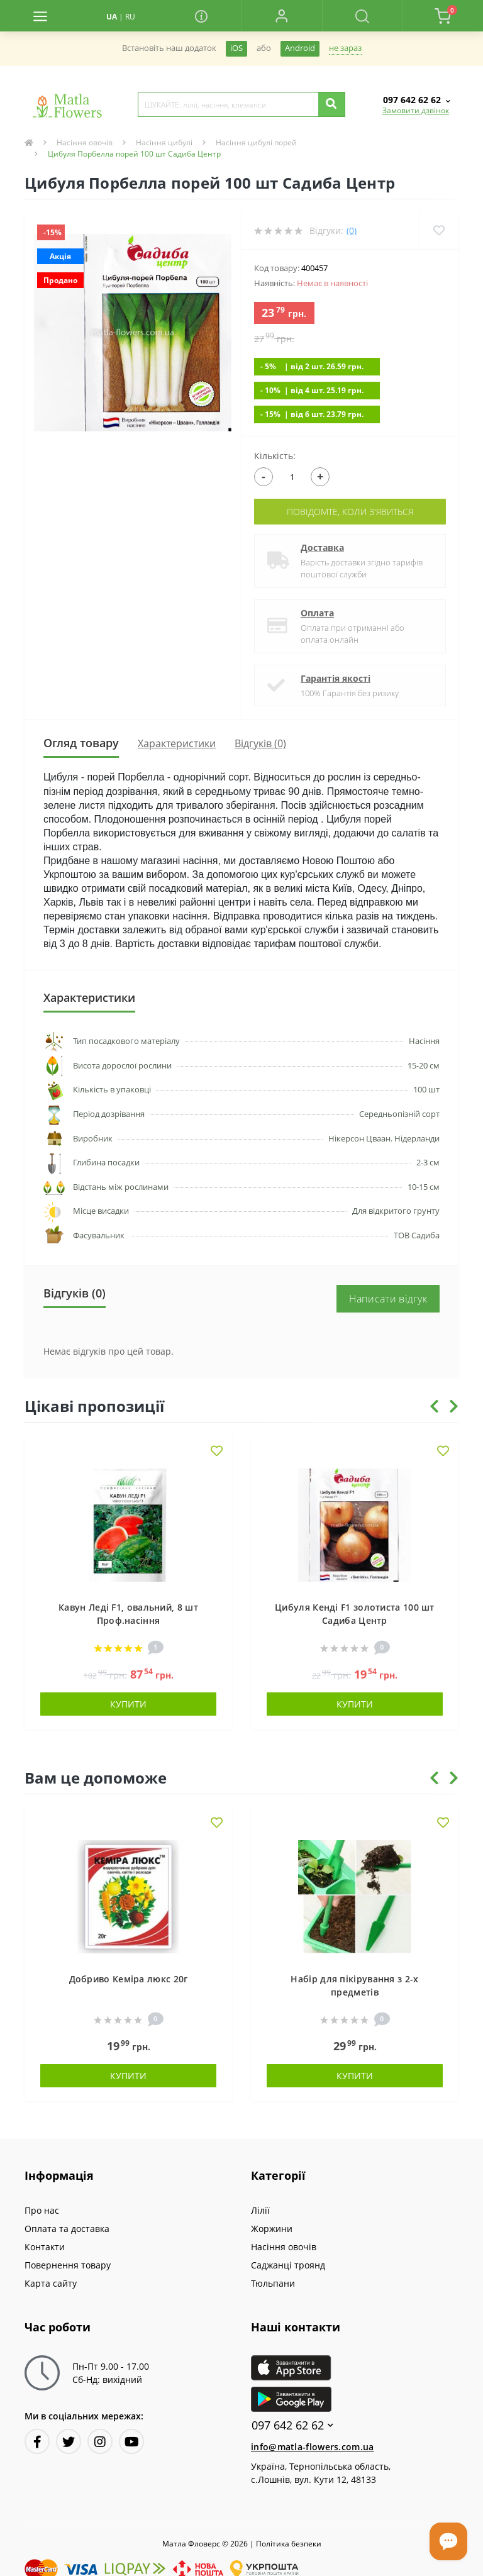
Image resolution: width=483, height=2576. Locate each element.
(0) (352, 230)
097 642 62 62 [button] (292, 2425)
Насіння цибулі (164, 142)
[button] (282, 15)
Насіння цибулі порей (256, 142)
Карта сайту (51, 2283)
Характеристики (177, 743)
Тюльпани (273, 2283)
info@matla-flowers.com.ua (312, 2447)
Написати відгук (388, 1299)
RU (130, 16)
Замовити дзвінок (415, 110)
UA (111, 16)
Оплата (317, 613)
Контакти (45, 2247)
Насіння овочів (85, 142)
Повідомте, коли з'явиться (350, 512)
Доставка (322, 547)
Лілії (260, 2210)
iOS (236, 48)
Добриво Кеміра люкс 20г (128, 1979)
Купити (128, 1704)
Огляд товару (81, 742)
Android (300, 48)
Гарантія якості (335, 678)
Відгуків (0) (260, 743)
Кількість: (275, 456)
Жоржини (271, 2229)
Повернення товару (68, 2265)
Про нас (42, 2210)
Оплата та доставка (67, 2229)
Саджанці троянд (288, 2265)
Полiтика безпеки (288, 2543)
